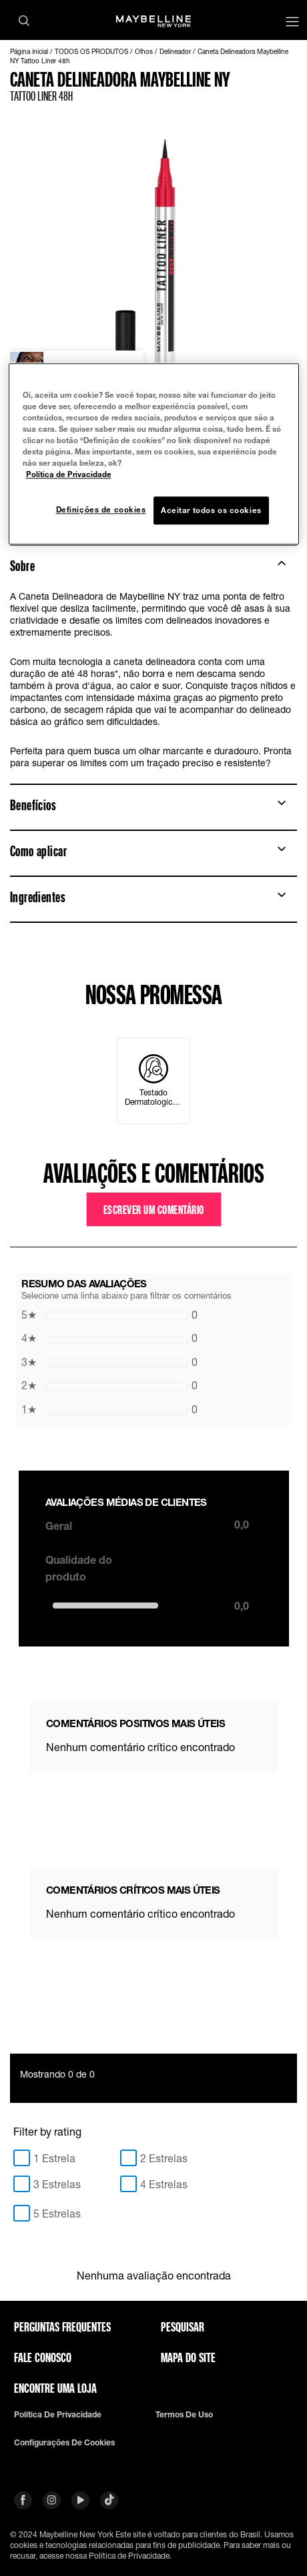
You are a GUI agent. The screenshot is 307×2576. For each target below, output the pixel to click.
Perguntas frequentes (62, 2327)
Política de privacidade (57, 2414)
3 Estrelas (57, 2184)
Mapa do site (188, 2357)
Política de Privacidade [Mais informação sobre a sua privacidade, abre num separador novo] (68, 474)
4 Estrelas (164, 2184)
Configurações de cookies (64, 2442)
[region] (154, 453)
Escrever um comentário (153, 1209)
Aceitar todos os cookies (211, 510)
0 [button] (109, 1314)
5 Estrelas (57, 2213)
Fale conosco (42, 2357)
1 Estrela (54, 2158)
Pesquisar (182, 2327)
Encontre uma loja (55, 2388)
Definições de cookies (101, 510)
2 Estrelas (164, 2158)
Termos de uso (184, 2414)
